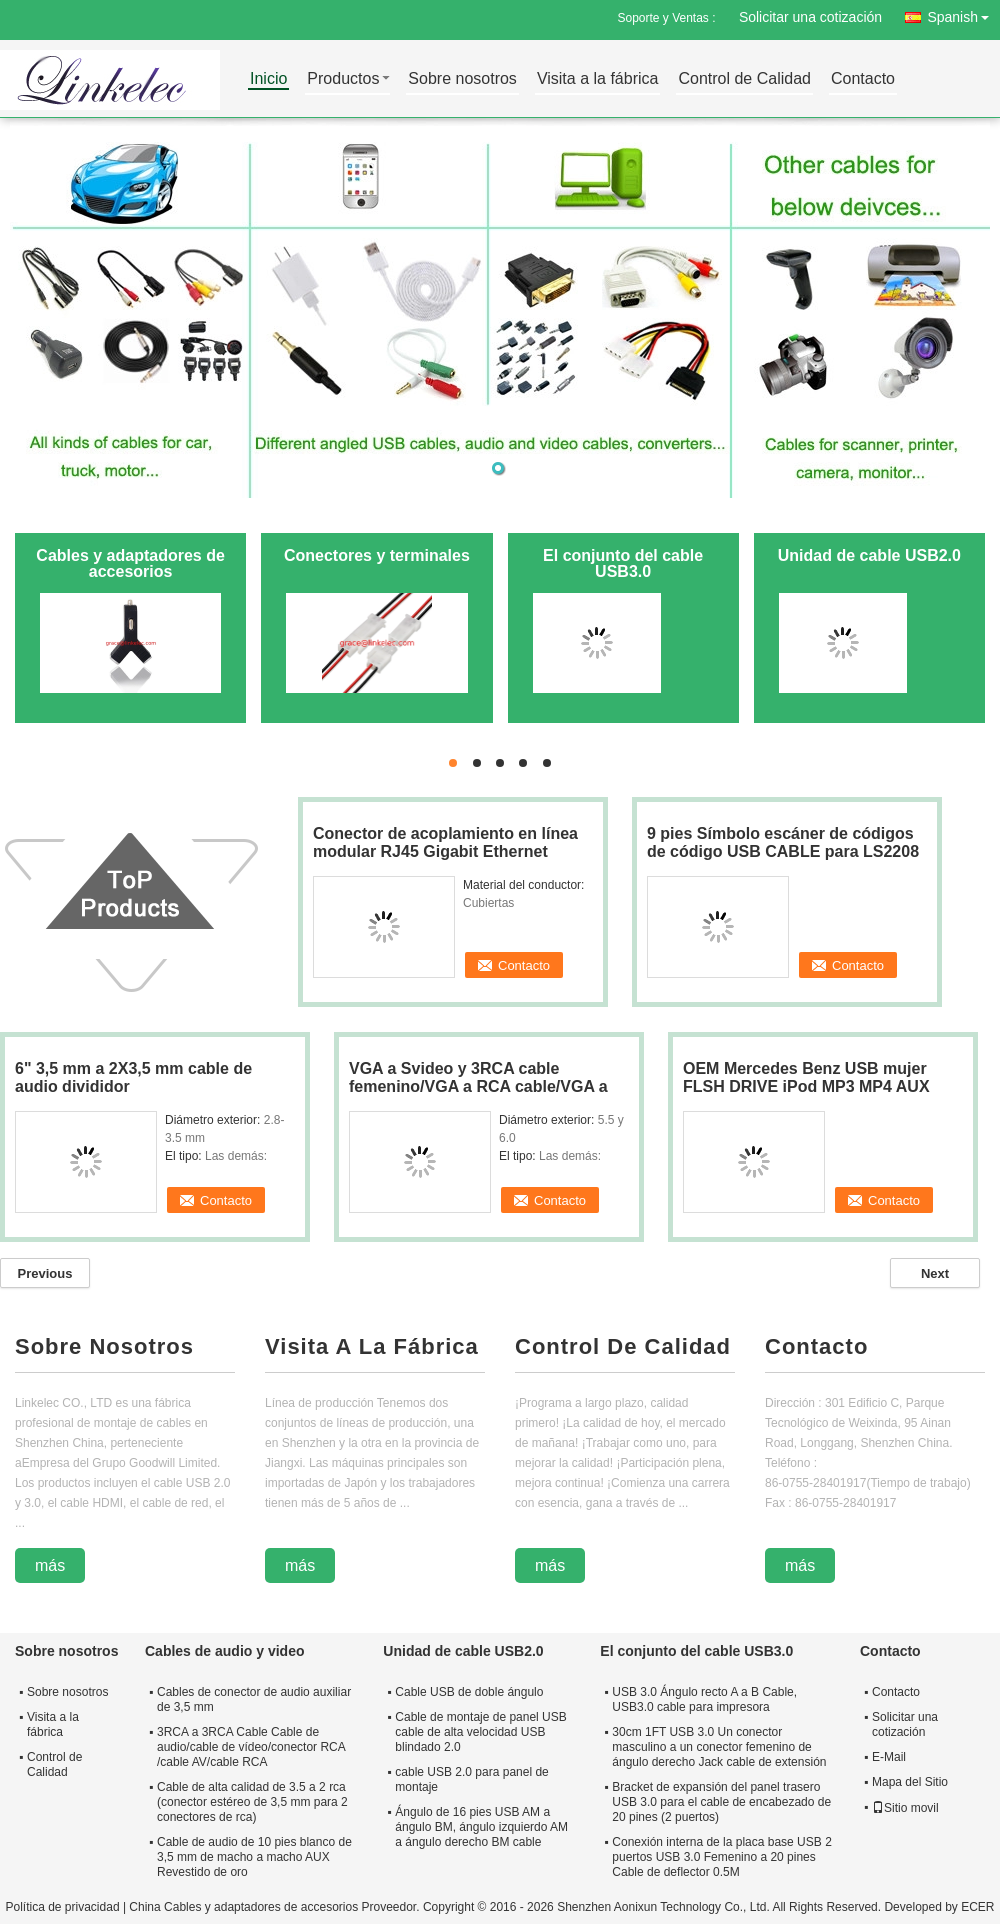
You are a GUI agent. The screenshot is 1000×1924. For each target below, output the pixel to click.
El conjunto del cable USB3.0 (623, 563)
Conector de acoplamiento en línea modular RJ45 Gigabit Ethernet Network (445, 851)
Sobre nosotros (462, 79)
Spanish (963, 13)
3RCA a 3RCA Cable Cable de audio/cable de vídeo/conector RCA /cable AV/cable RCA (251, 1747)
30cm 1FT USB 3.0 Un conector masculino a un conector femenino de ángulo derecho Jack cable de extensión (719, 1747)
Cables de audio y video (225, 1651)
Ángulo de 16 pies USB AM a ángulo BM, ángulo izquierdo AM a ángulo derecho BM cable (481, 1827)
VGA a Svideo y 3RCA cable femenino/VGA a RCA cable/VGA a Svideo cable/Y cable (478, 1086)
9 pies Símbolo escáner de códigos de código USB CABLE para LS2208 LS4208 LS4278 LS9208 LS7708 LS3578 (783, 860)
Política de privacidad (62, 1907)
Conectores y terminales (377, 555)
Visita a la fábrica (598, 79)
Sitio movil (905, 1808)
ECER (977, 1907)
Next (935, 1273)
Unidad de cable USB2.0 (869, 555)
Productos (343, 79)
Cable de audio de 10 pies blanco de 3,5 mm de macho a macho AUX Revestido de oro (254, 1857)
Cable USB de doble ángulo (469, 1692)
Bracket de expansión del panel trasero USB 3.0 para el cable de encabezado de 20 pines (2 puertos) (721, 1802)
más (50, 1565)
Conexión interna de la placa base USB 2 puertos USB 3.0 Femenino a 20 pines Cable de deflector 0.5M (721, 1857)
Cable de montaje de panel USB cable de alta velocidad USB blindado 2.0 (480, 1732)
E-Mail (889, 1757)
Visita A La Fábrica (372, 1346)
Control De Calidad (623, 1346)
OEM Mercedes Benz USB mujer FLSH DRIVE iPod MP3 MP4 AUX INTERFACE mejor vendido (806, 1086)
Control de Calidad (744, 79)
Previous (45, 1273)
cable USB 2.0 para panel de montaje (471, 1779)
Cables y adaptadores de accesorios (130, 563)
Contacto (863, 79)
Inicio (268, 79)
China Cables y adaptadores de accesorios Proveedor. (276, 1907)
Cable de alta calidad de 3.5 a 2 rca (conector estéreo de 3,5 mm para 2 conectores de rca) (252, 1802)
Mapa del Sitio (910, 1782)
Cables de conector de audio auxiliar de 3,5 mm (254, 1699)
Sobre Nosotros (104, 1346)
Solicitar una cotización (810, 17)
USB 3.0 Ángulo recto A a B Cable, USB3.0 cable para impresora (704, 1699)
